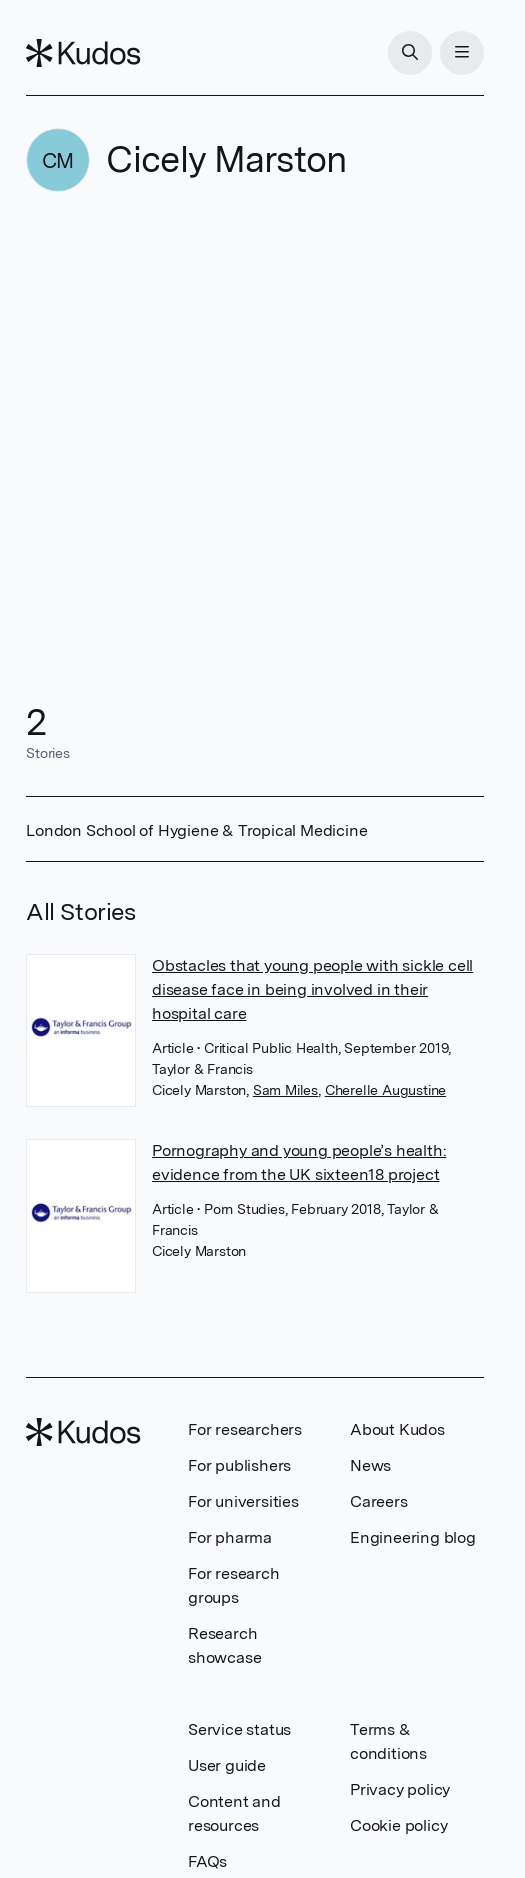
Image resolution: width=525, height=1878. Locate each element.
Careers (379, 1501)
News (370, 1465)
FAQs (207, 1861)
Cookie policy (398, 1825)
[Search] (410, 53)
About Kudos (397, 1429)
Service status (239, 1729)
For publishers (239, 1465)
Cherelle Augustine (385, 1090)
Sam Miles (285, 1090)
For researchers (245, 1429)
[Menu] (462, 53)
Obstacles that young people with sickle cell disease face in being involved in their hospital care (312, 989)
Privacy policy (400, 1789)
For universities (243, 1501)
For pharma (230, 1537)
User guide (227, 1765)
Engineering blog (413, 1537)
